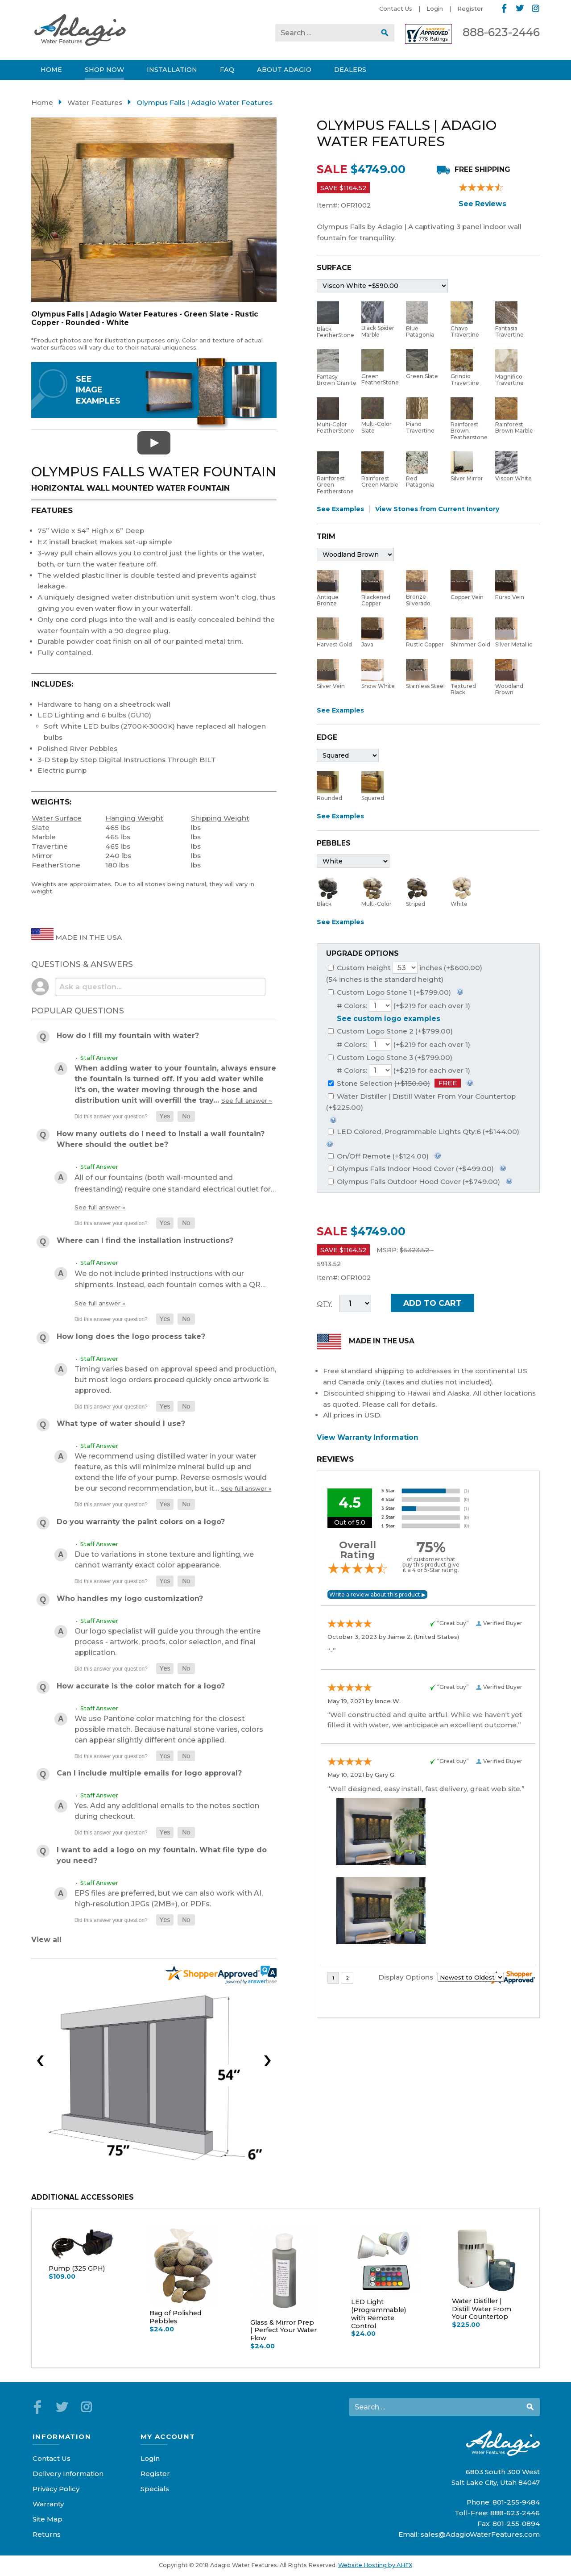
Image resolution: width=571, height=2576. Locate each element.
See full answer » (246, 1100)
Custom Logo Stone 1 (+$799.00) (389, 992)
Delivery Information (68, 2473)
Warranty (48, 2504)
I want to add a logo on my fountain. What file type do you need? (162, 1855)
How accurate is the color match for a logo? (141, 1686)
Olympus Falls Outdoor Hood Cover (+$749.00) (414, 1181)
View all (46, 1939)
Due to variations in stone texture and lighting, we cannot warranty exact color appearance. (164, 1559)
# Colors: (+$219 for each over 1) (403, 1006)
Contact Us (395, 8)
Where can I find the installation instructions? (145, 1240)
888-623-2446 (501, 32)
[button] (165, 1116)
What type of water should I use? (121, 1423)
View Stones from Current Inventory (437, 509)
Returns (47, 2534)
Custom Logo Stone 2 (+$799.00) (390, 1031)
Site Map (47, 2519)
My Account (168, 2436)
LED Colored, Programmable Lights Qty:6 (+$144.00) (423, 1131)
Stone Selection (394, 1083)
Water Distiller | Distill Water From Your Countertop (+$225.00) (421, 1102)
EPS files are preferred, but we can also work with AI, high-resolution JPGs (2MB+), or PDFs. (168, 1898)
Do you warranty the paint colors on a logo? (141, 1521)
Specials (155, 2488)
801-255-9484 (516, 2502)
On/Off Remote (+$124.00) (378, 1156)
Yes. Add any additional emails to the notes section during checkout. (166, 1811)
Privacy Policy (56, 2488)
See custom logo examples (388, 1018)
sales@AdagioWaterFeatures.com (480, 2534)
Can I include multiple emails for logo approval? (149, 1773)
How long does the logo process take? (131, 1336)
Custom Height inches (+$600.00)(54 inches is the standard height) (404, 973)
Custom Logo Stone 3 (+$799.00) (390, 1057)
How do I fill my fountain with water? (128, 1035)
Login (434, 8)
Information (62, 2436)
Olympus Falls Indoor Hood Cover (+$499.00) (411, 1168)
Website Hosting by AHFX (375, 2565)
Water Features (94, 102)
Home (42, 102)
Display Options (405, 1977)
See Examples (340, 509)
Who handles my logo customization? (130, 1598)
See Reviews (482, 204)
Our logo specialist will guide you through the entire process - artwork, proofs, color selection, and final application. (167, 1642)
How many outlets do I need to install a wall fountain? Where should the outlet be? (161, 1139)
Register (470, 8)
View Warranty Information (367, 1437)
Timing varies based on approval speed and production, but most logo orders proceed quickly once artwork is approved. (175, 1380)
